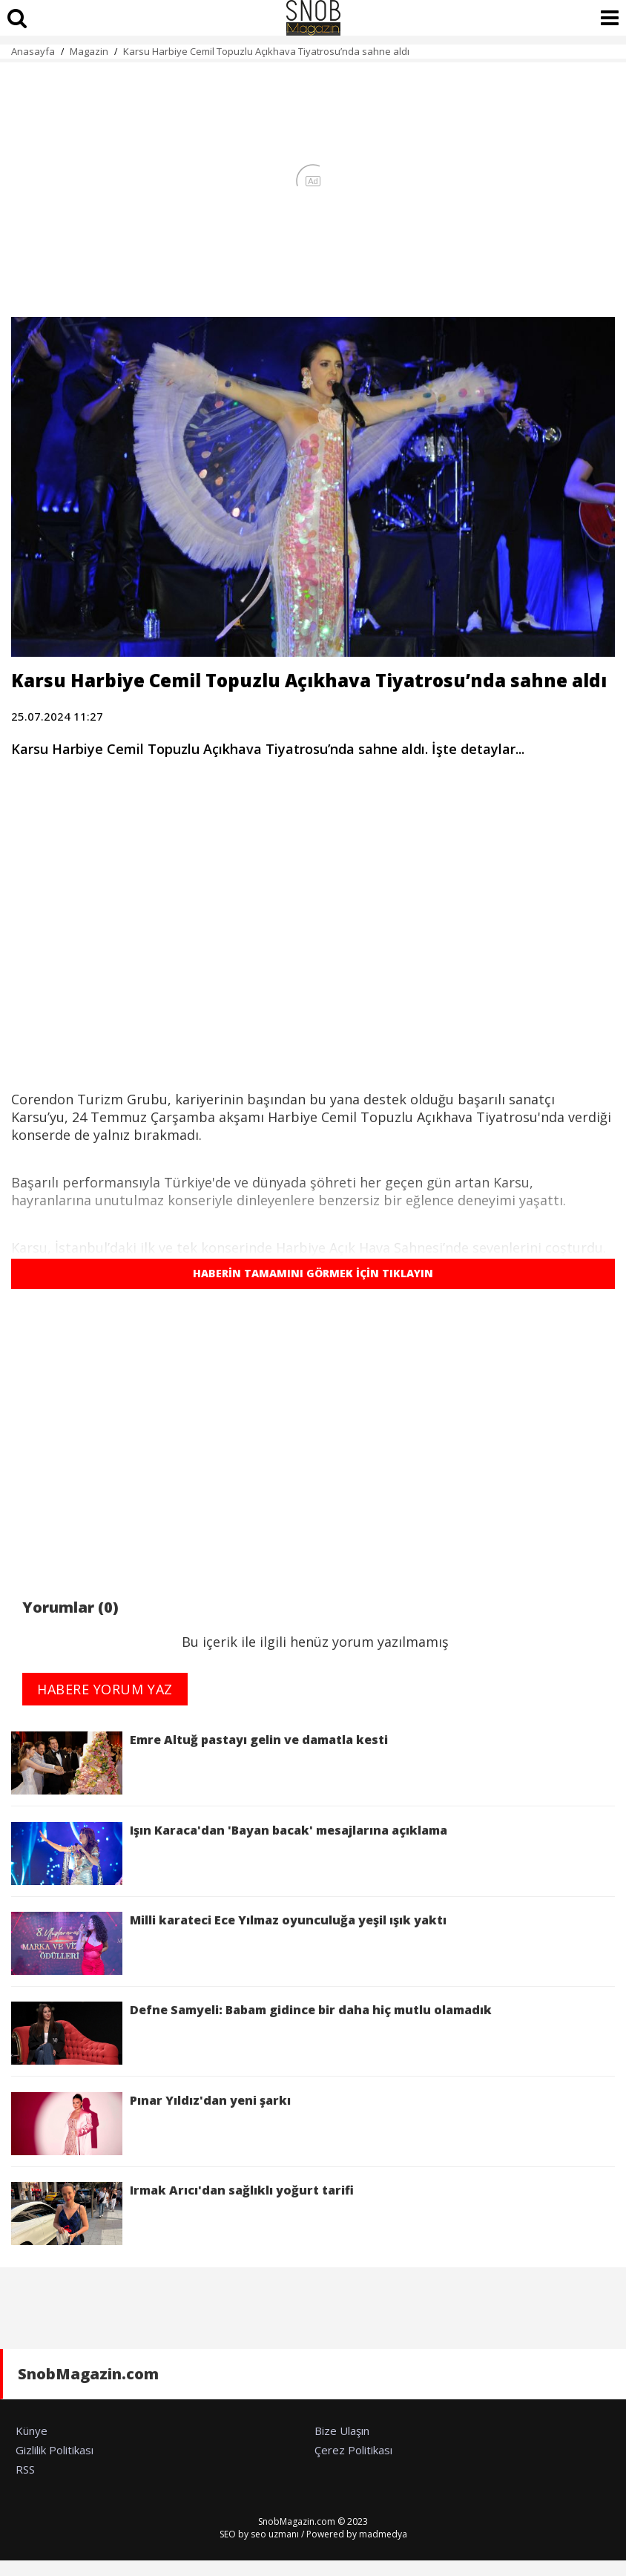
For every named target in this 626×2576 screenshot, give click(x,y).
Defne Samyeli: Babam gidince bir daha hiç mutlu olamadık (251, 2033)
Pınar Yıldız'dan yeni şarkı (151, 2123)
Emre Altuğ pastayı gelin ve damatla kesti (199, 1763)
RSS (25, 2469)
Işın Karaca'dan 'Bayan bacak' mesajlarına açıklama (229, 1853)
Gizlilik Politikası (54, 2449)
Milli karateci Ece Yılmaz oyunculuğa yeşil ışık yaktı (229, 1943)
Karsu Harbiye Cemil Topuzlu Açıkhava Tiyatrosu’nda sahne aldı (266, 51)
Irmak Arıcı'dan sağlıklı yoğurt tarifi (182, 2213)
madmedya (383, 2534)
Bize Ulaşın (341, 2430)
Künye (31, 2430)
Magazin (89, 51)
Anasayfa (33, 51)
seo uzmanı (275, 2534)
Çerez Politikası (353, 2449)
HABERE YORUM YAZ (105, 1689)
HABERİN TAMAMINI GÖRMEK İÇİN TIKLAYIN (313, 1273)
